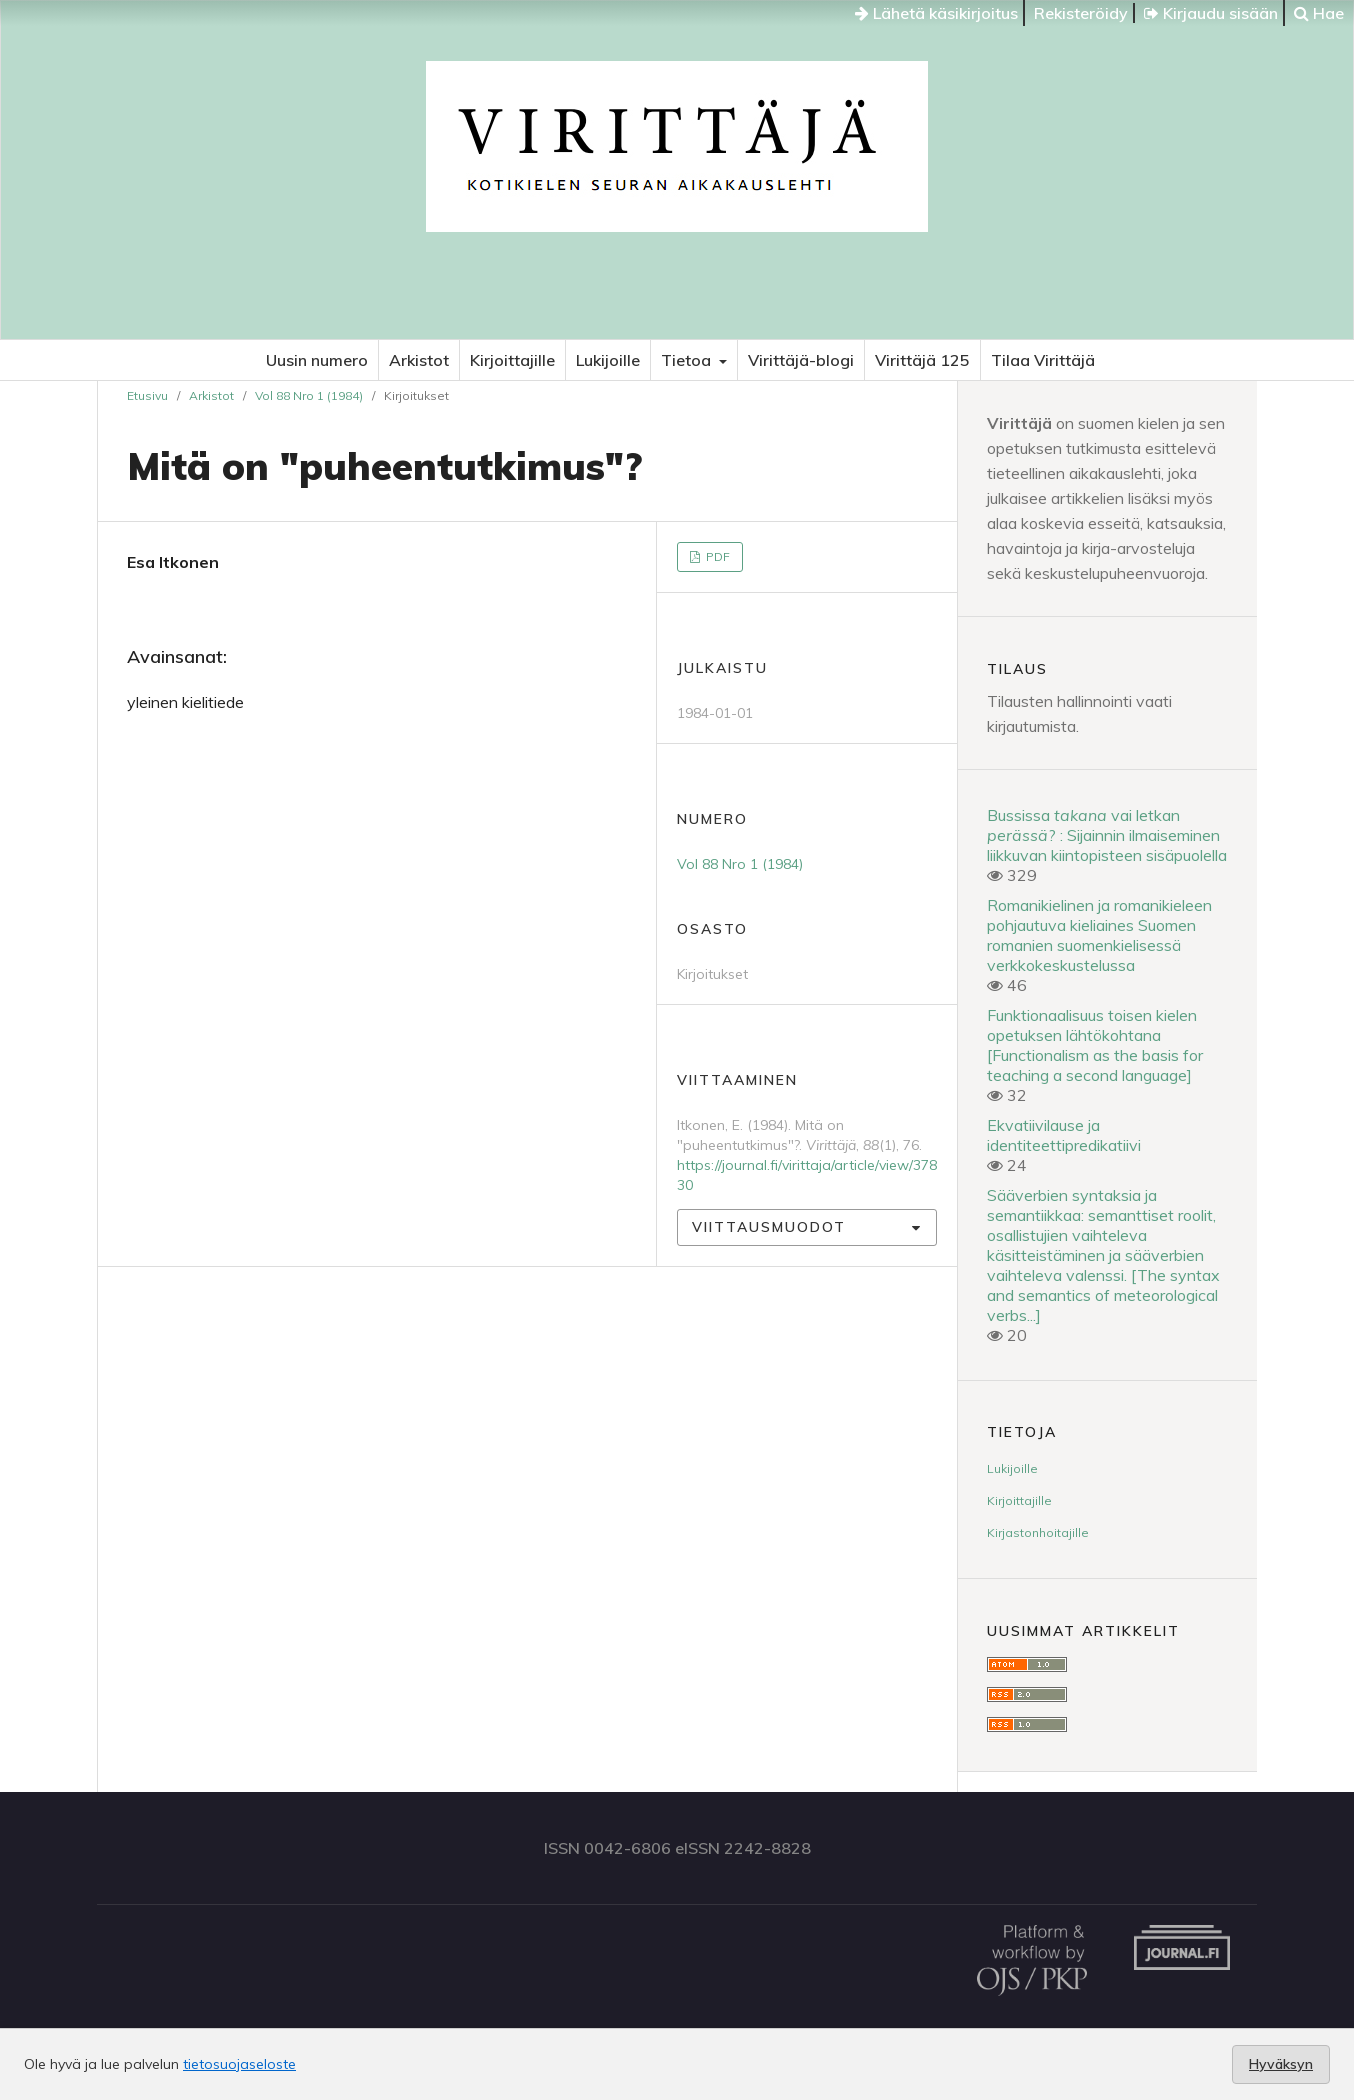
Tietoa (688, 360)
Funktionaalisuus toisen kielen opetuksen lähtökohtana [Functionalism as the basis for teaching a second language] (1095, 1045)
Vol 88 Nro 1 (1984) (309, 395)
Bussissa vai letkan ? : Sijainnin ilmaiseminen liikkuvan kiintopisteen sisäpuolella (1107, 835)
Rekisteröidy (1081, 13)
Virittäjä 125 (922, 360)
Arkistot (419, 360)
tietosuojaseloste (239, 2064)
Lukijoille (608, 360)
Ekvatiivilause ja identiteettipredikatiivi (1064, 1135)
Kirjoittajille (512, 360)
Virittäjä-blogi (801, 360)
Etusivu (147, 395)
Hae (1319, 13)
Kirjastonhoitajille (1038, 1532)
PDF (716, 556)
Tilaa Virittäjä (1043, 360)
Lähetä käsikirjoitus (936, 13)
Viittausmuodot (769, 1227)
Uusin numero (317, 360)
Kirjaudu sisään (1211, 13)
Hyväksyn (1281, 2064)
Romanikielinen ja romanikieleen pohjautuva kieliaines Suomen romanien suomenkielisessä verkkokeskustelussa (1099, 935)
